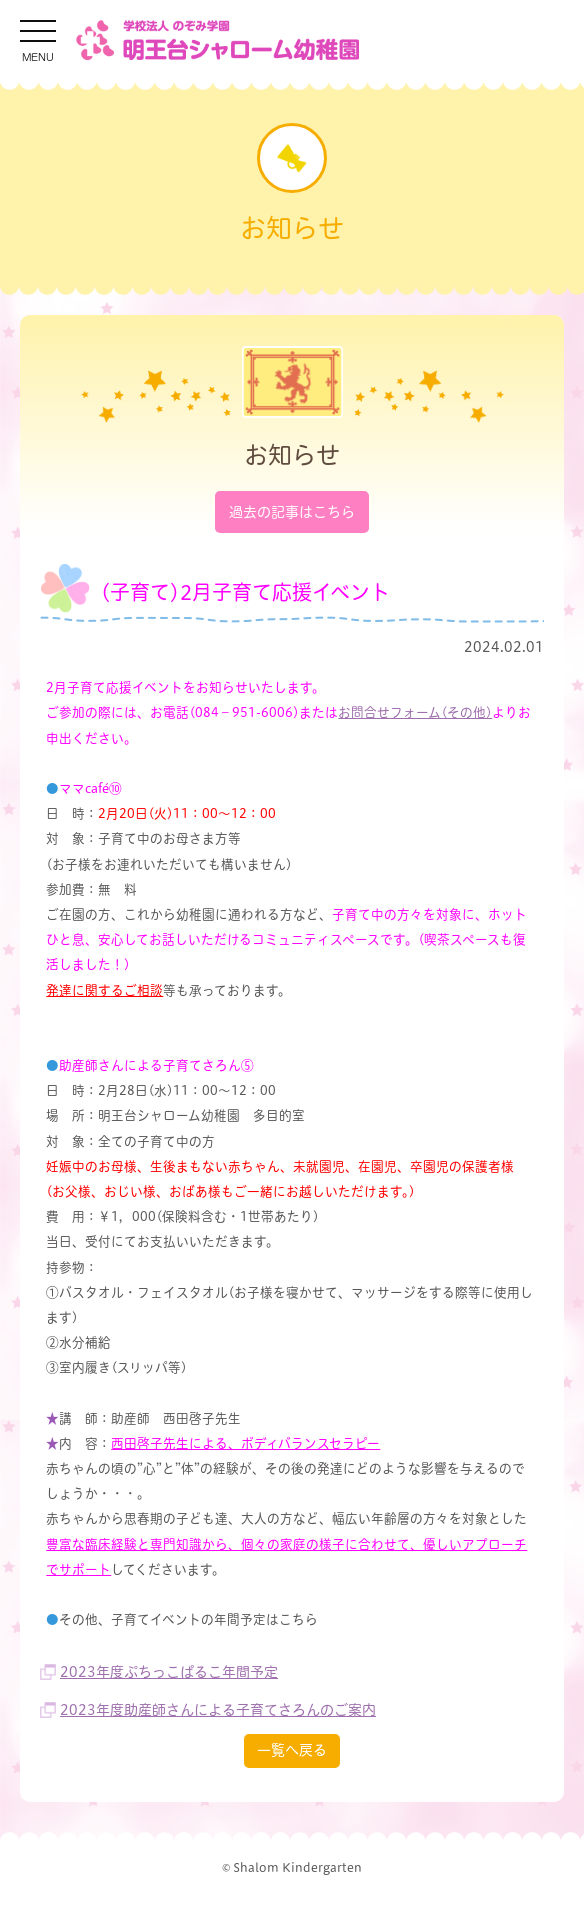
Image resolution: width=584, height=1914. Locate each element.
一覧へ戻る (292, 1750)
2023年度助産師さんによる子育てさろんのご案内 (218, 1710)
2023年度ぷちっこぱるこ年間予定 (169, 1672)
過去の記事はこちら (292, 512)
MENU (38, 55)
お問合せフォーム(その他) (415, 712)
